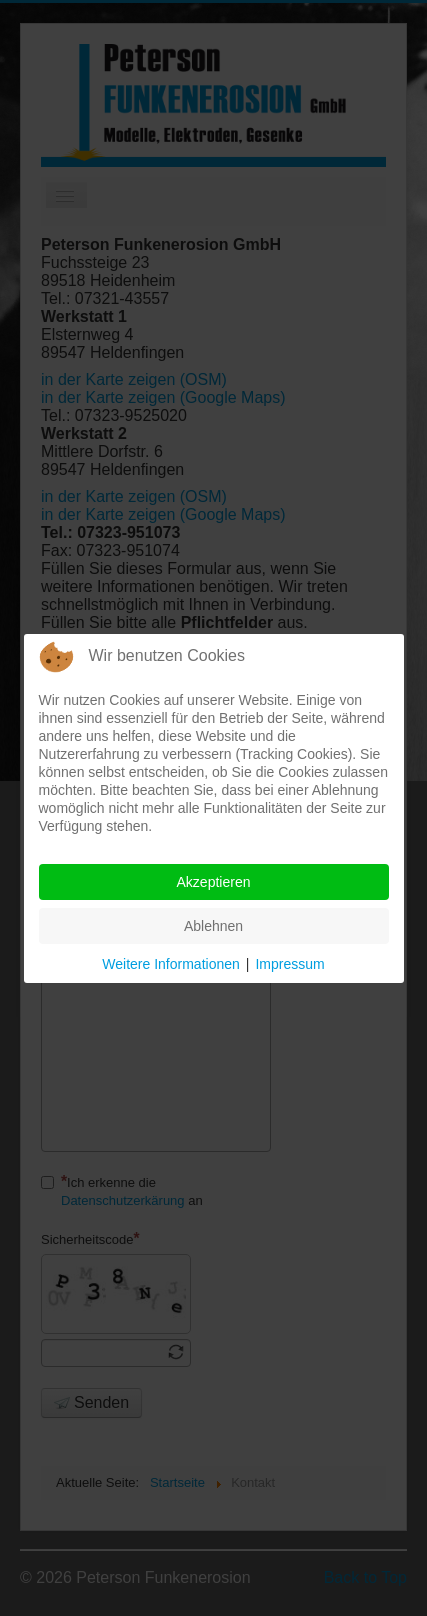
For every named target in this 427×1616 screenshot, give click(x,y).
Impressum (289, 964)
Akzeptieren (214, 882)
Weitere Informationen (170, 964)
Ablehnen (213, 926)
